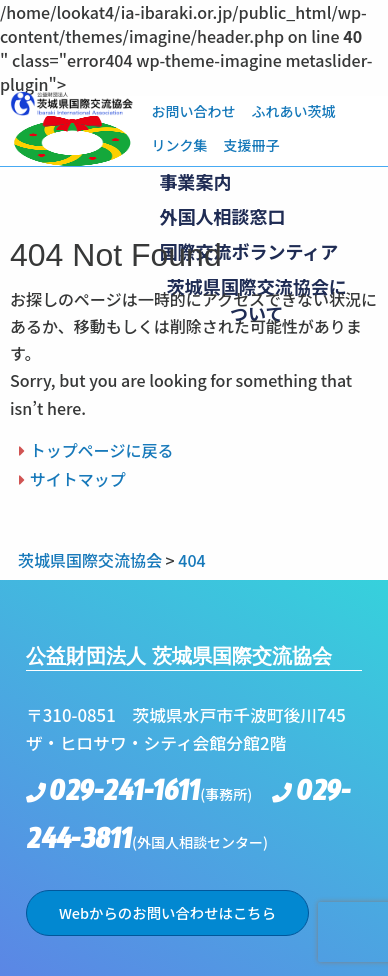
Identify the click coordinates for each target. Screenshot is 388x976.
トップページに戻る (102, 450)
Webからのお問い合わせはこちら (167, 912)
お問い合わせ (193, 111)
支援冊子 (251, 145)
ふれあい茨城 (293, 111)
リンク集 (179, 145)
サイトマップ (78, 479)
